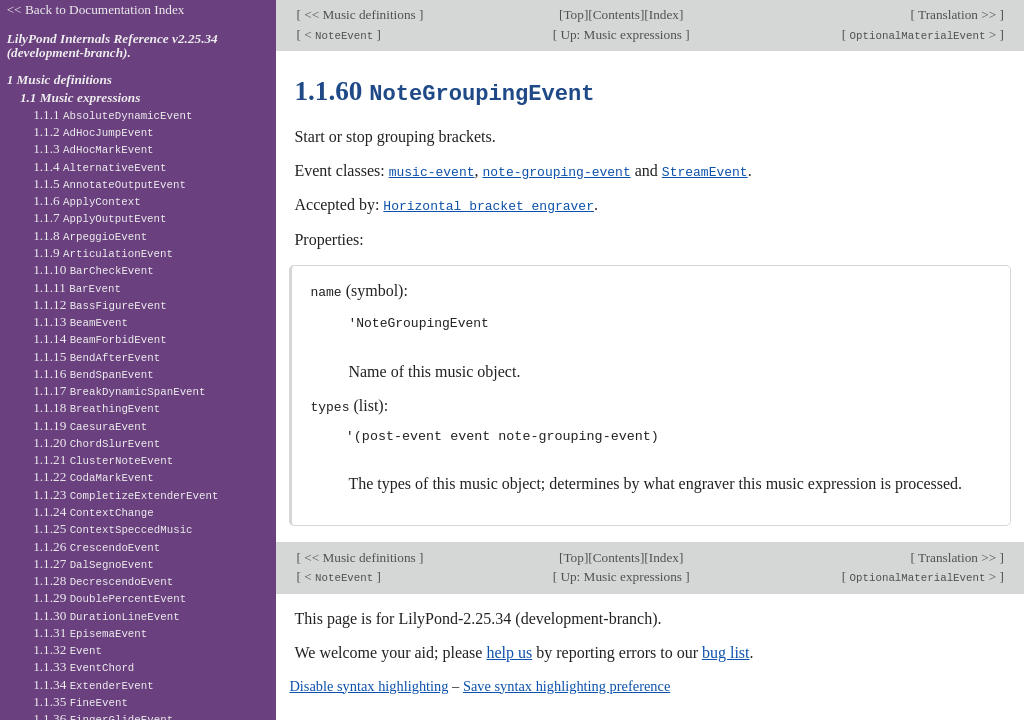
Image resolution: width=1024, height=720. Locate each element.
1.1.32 (67, 649)
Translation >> (957, 14)
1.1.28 (103, 580)
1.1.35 (80, 701)
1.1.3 (93, 148)
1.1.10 (93, 269)
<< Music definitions (360, 14)
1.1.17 (119, 390)
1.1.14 (100, 338)
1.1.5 (109, 183)
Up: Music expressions (621, 34)
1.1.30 (106, 615)
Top (573, 14)
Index (664, 14)
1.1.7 (99, 217)
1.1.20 (96, 442)
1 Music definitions (59, 79)
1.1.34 (93, 684)
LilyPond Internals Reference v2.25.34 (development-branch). (112, 46)
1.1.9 (103, 252)
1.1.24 (93, 511)
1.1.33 (83, 666)
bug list (726, 648)
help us (509, 648)
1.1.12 (100, 304)
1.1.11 (77, 287)
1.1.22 (93, 476)
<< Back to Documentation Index (96, 9)
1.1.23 (125, 494)
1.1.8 (90, 235)
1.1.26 (96, 546)
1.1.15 (96, 356)
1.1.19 (90, 425)
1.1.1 (112, 114)
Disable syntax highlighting (368, 682)
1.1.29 (109, 597)
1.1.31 (90, 632)
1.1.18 (96, 407)
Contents (616, 14)
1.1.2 (93, 131)
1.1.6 (87, 200)
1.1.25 (112, 528)
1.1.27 (93, 563)
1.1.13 (80, 321)
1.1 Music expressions (80, 97)
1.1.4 (99, 166)
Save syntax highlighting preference (566, 682)
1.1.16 (93, 373)
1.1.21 (103, 459)
